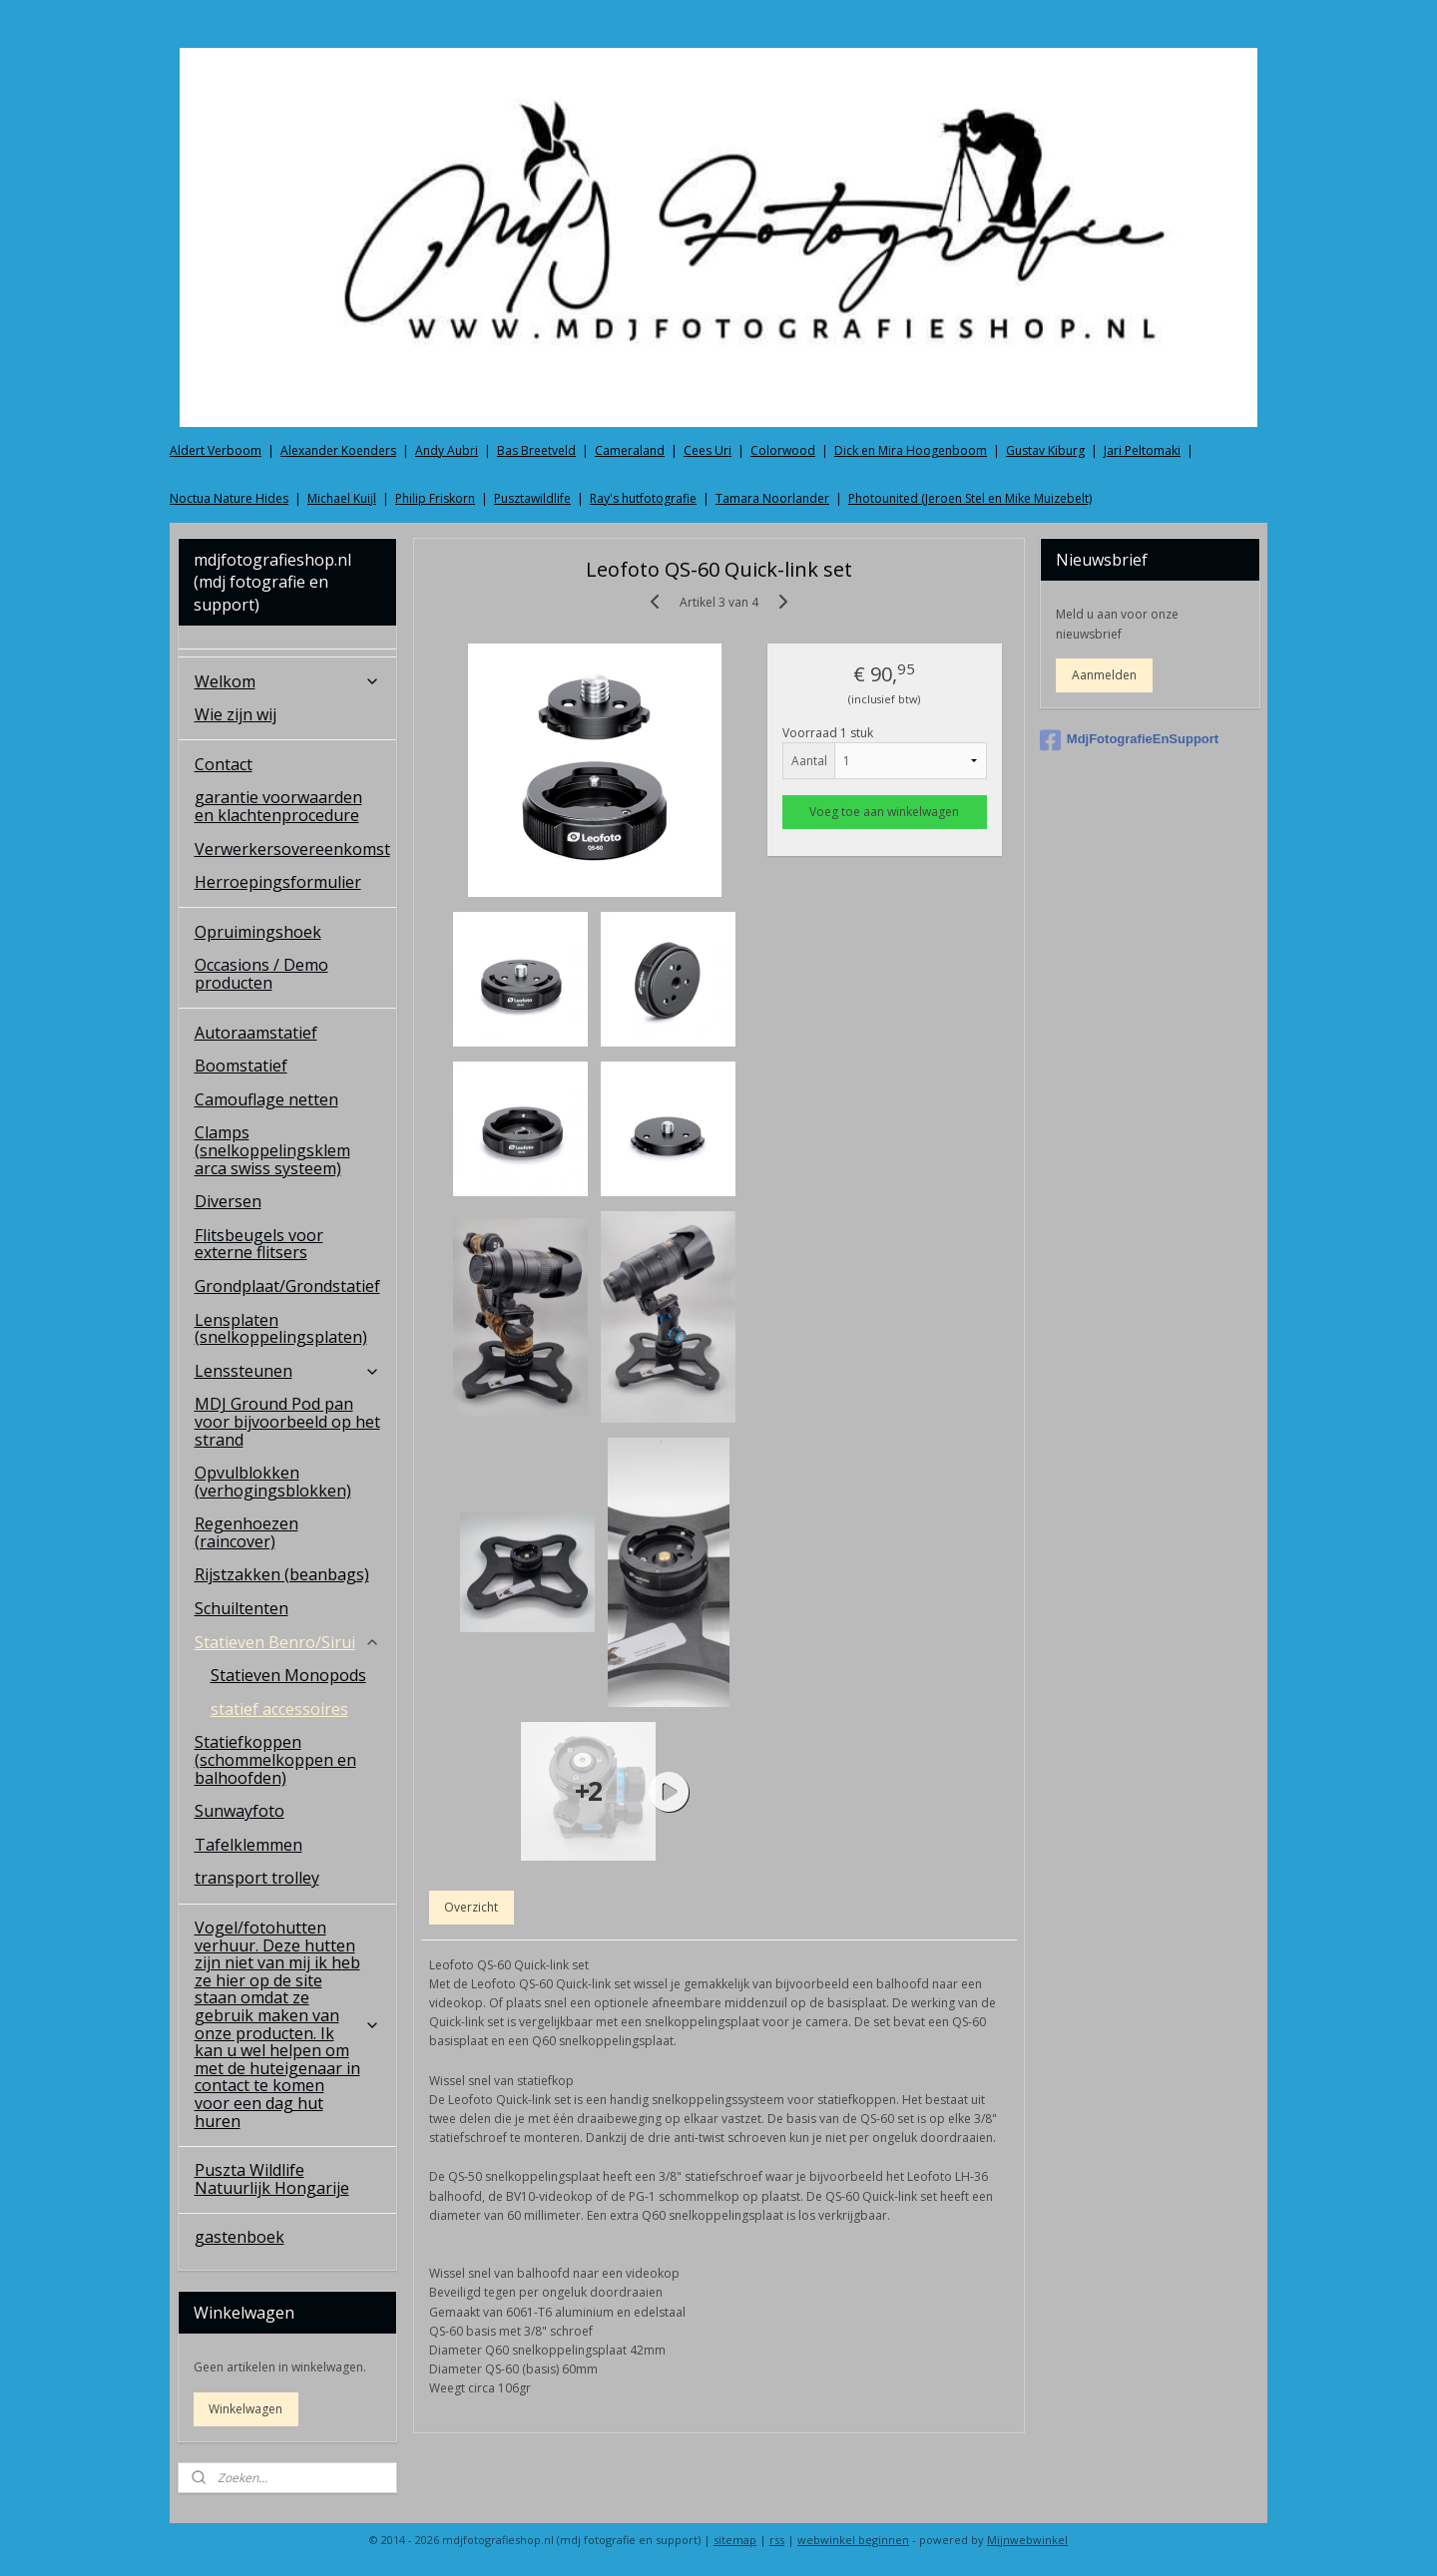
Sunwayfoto (239, 1811)
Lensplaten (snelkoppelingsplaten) (281, 1329)
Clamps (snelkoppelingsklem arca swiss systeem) (272, 1149)
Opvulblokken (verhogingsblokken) (273, 1482)
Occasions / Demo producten (261, 974)
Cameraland (630, 450)
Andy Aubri (446, 450)
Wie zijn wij (235, 714)
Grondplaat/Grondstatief (287, 1286)
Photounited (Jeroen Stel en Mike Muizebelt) (970, 498)
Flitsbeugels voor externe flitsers (259, 1244)
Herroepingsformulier (278, 882)
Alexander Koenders (338, 450)
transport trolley (257, 1878)
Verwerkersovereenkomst (292, 849)
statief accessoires (279, 1709)
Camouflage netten (266, 1099)
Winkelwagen (245, 2408)
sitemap (735, 2539)
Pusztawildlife (532, 498)
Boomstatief (241, 1065)
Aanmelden (1104, 674)
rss (776, 2539)
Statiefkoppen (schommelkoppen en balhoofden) (275, 1759)
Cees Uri (707, 450)
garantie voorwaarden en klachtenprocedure (278, 806)
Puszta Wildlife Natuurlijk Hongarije (272, 2179)
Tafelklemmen (248, 1845)
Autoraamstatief (256, 1033)
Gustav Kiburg (1045, 450)
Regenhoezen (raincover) (246, 1532)
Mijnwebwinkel (1027, 2539)
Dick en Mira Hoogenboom (910, 450)
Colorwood (782, 450)
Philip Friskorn (435, 498)
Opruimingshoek (258, 932)
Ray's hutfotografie (643, 498)
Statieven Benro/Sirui (288, 1642)
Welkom (288, 681)
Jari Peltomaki (1142, 450)
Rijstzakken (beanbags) (282, 1574)
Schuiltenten (241, 1608)
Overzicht (471, 1907)
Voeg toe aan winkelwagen (884, 811)
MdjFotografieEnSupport (1129, 740)
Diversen (228, 1201)
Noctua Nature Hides (229, 498)
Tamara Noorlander (772, 498)
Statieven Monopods (288, 1675)
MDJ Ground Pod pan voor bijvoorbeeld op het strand (287, 1421)
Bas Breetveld (536, 450)
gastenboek (239, 2237)
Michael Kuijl (341, 498)
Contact (223, 764)
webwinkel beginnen (853, 2539)
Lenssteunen (288, 1371)
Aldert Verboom (215, 450)
